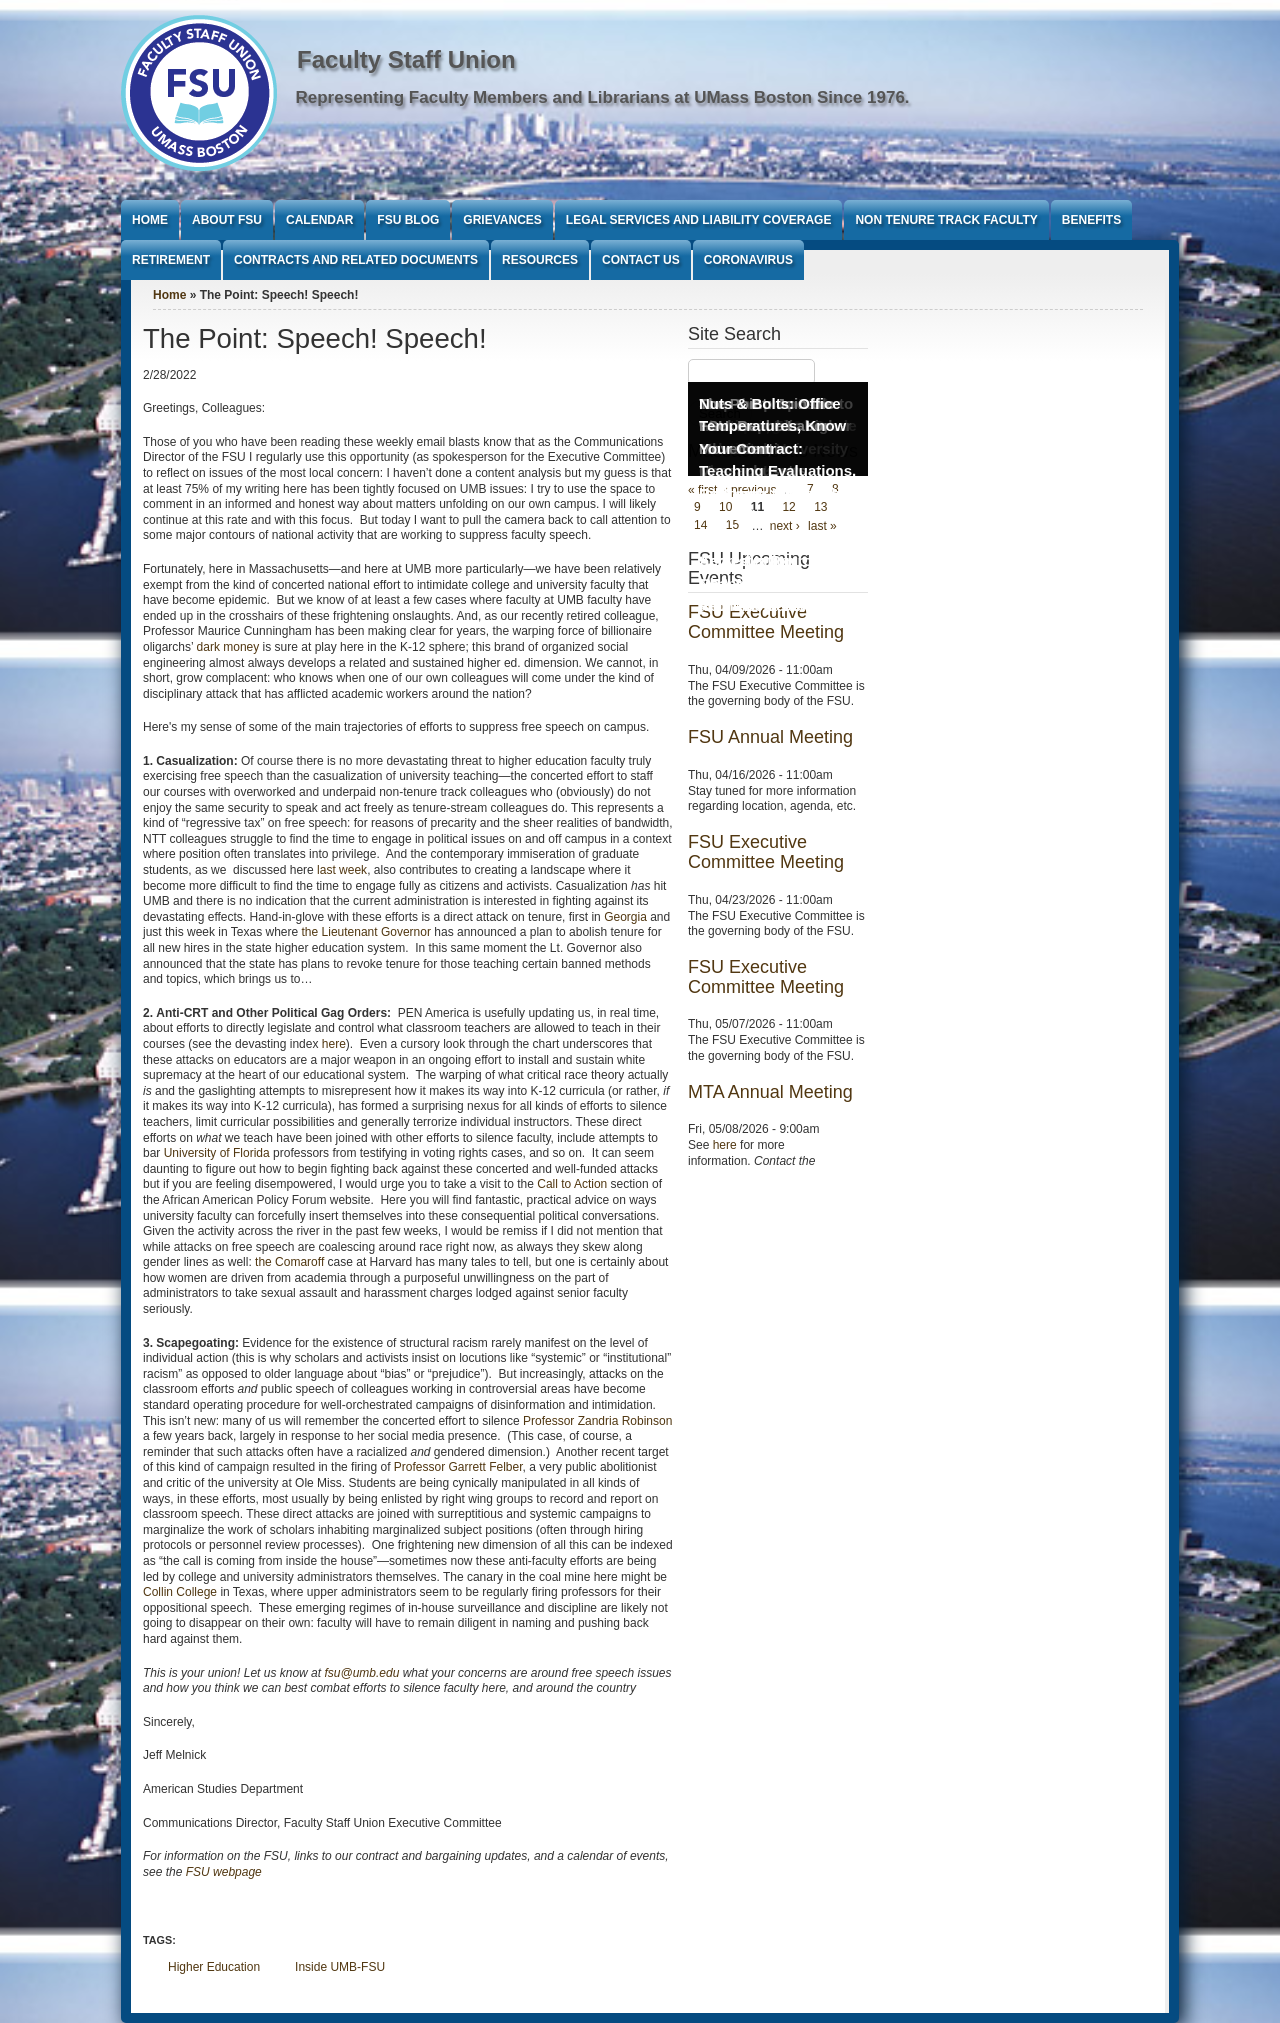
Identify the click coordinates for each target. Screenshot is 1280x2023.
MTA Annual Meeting (770, 1092)
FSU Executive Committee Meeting (766, 852)
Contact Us (641, 260)
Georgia (625, 917)
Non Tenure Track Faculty (946, 220)
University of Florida (217, 1153)
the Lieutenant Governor (366, 932)
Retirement (171, 260)
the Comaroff (289, 1262)
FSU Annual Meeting (770, 737)
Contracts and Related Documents (356, 260)
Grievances (502, 220)
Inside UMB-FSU (340, 1967)
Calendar (319, 220)
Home (150, 220)
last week (342, 870)
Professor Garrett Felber (458, 1467)
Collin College (180, 1592)
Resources (540, 260)
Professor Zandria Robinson (597, 1421)
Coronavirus (748, 260)
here (334, 1044)
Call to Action (572, 1184)
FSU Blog (408, 220)
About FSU (227, 220)
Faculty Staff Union (406, 59)
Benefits (1091, 220)
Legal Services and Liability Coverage (699, 220)
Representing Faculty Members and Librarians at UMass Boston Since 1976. (603, 97)
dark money (228, 647)
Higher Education (214, 1967)
